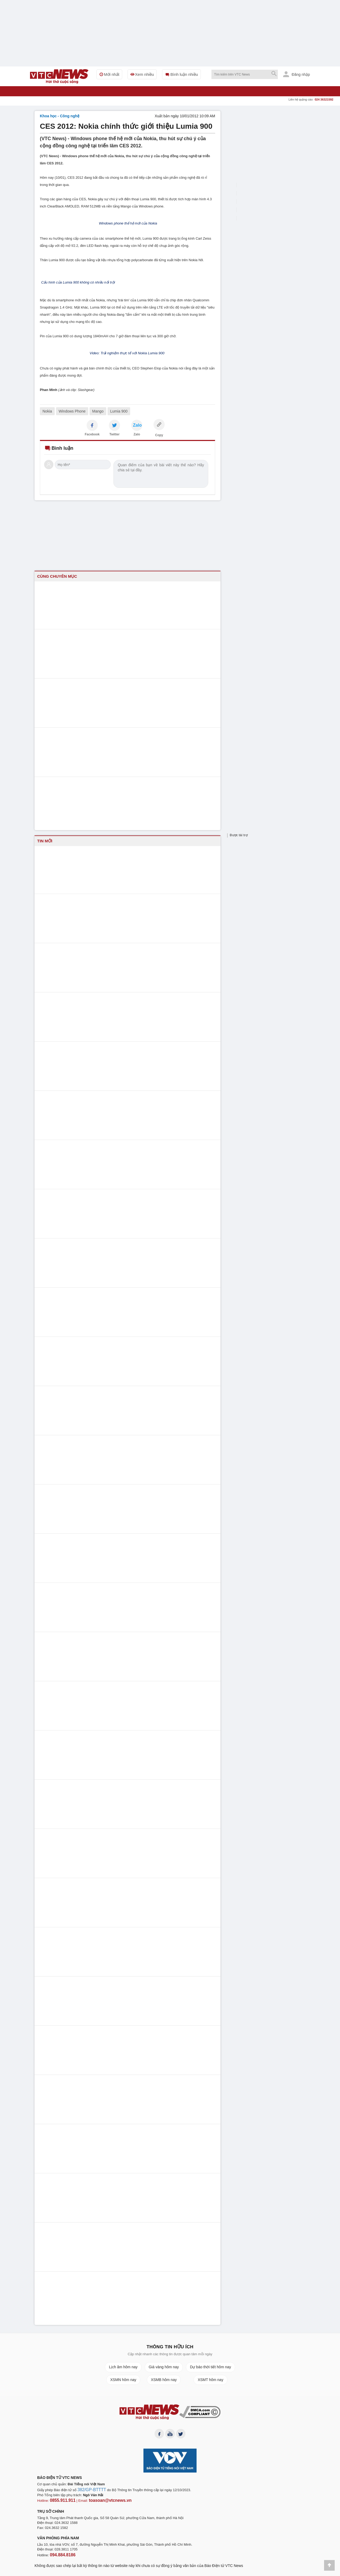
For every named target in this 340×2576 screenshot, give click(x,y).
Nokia (47, 411)
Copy (159, 435)
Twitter (114, 434)
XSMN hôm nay (123, 2380)
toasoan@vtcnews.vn (102, 2501)
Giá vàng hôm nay (164, 2367)
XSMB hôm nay (164, 2380)
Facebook (92, 434)
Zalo (137, 434)
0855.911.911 (60, 2501)
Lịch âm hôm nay (123, 2367)
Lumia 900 (119, 411)
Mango (98, 411)
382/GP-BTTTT (89, 2492)
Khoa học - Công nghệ (59, 116)
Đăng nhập (296, 74)
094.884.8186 (60, 2555)
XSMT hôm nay (210, 2380)
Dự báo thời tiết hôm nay (210, 2367)
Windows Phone (72, 411)
